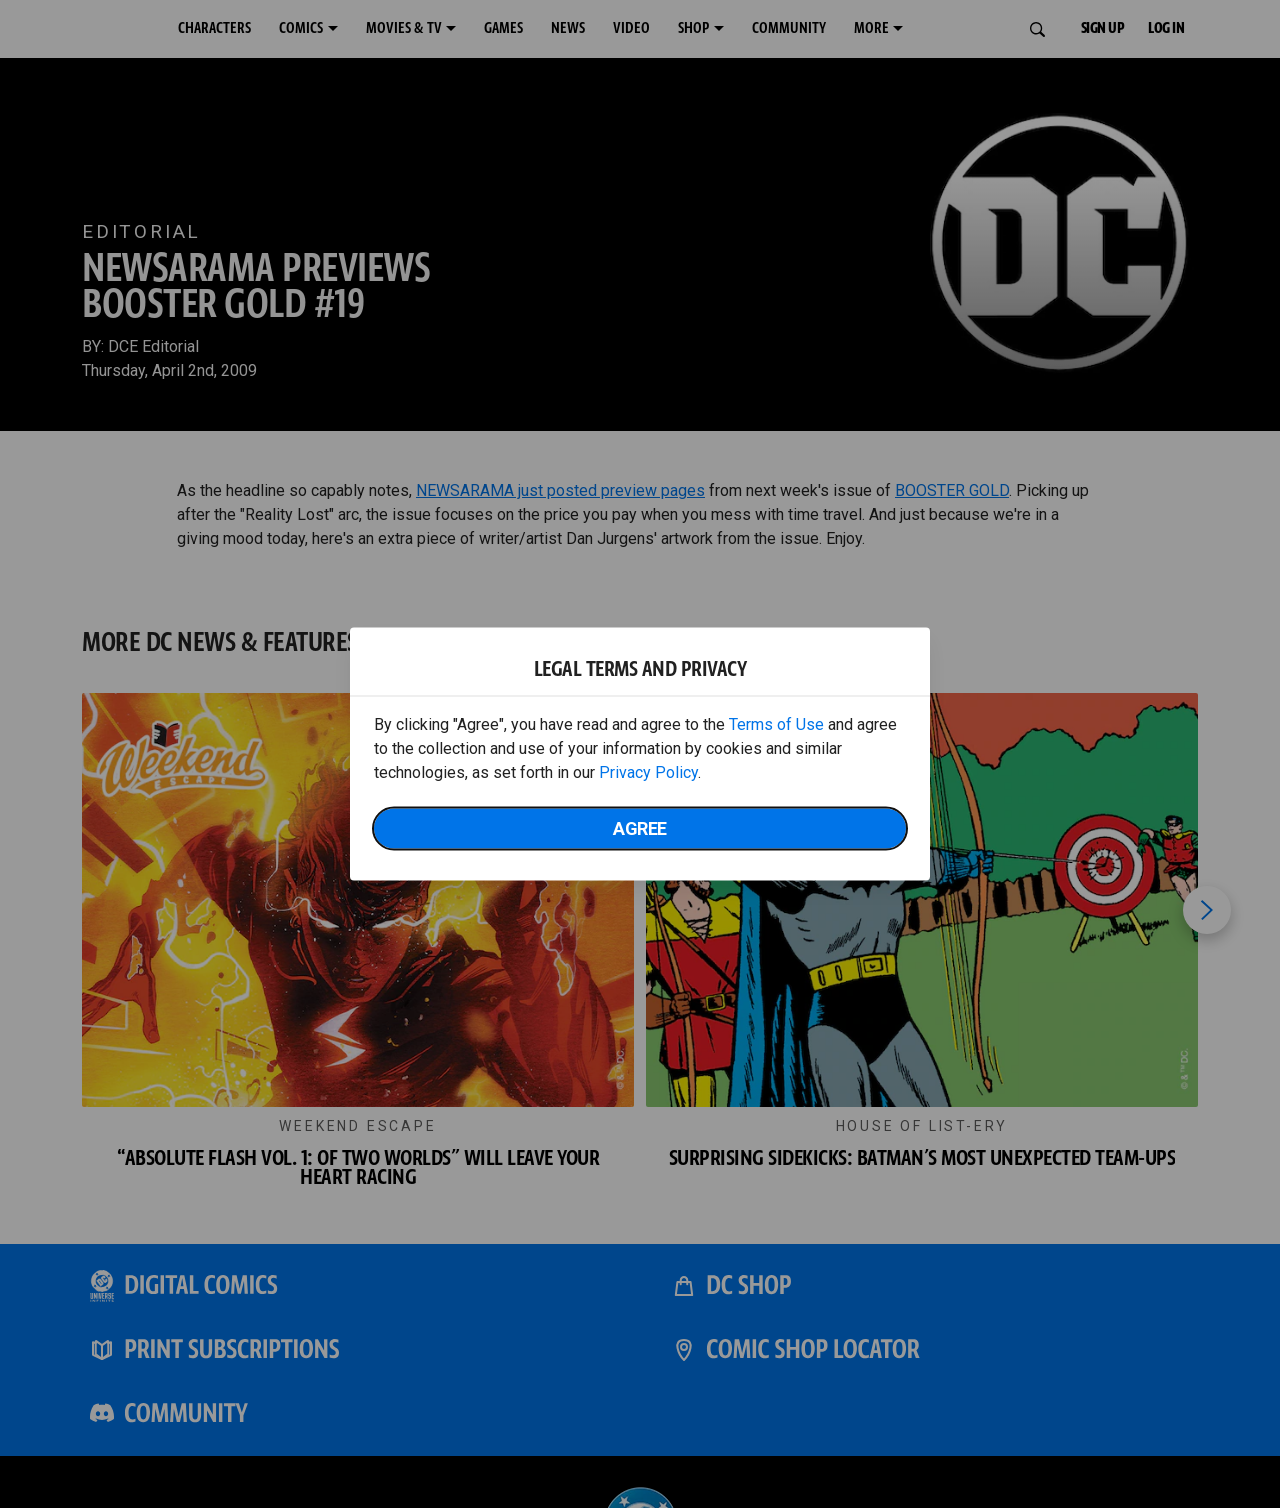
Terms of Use (776, 724)
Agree (640, 828)
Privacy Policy (648, 772)
